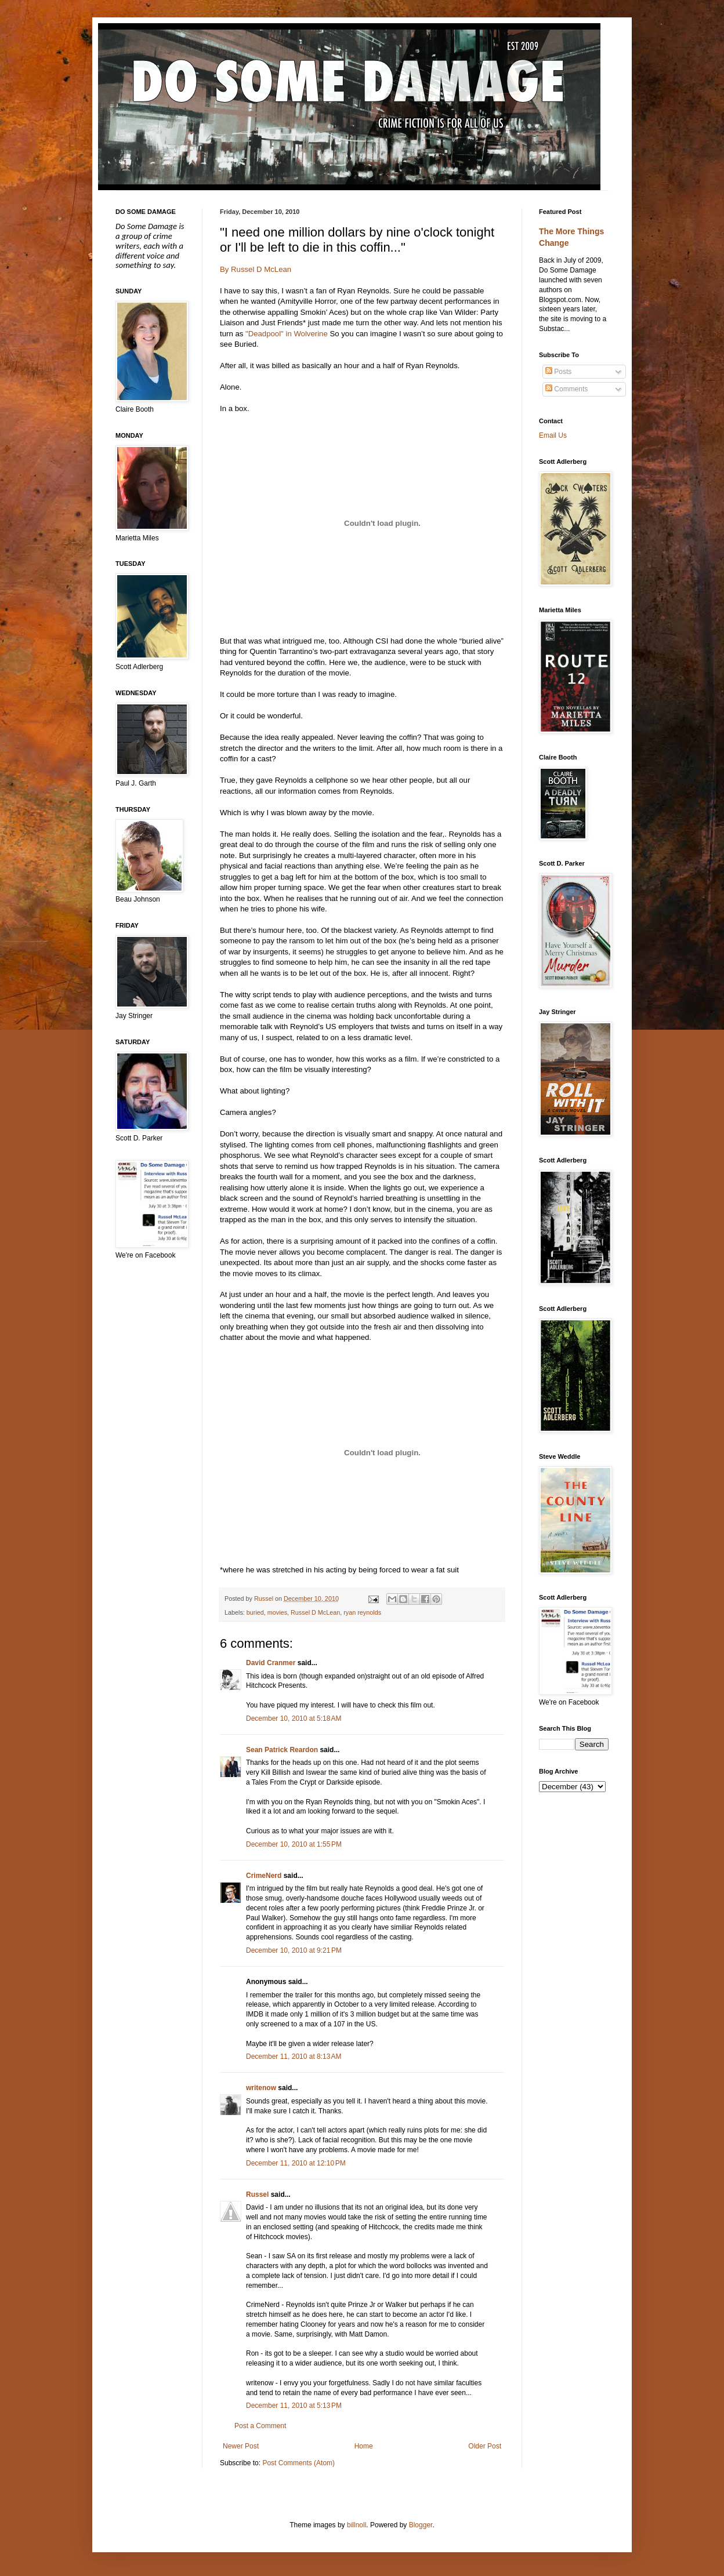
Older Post (484, 2446)
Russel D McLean (315, 1612)
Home (363, 2446)
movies (277, 1612)
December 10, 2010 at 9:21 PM (294, 1950)
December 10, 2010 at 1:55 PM (294, 1844)
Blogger (421, 2525)
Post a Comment (260, 2426)
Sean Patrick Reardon (282, 1750)
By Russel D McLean (255, 269)
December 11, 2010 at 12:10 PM (296, 2163)
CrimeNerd (263, 1876)
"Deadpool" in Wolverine (286, 333)
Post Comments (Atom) (298, 2463)
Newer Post (241, 2446)
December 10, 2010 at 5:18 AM (293, 1718)
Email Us (553, 435)
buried (255, 1612)
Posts (558, 372)
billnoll (356, 2525)
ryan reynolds (362, 1612)
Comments (566, 389)
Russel (257, 2194)
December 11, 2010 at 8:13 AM (293, 2056)
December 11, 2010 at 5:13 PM (294, 2405)
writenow (261, 2088)
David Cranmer (270, 1663)
